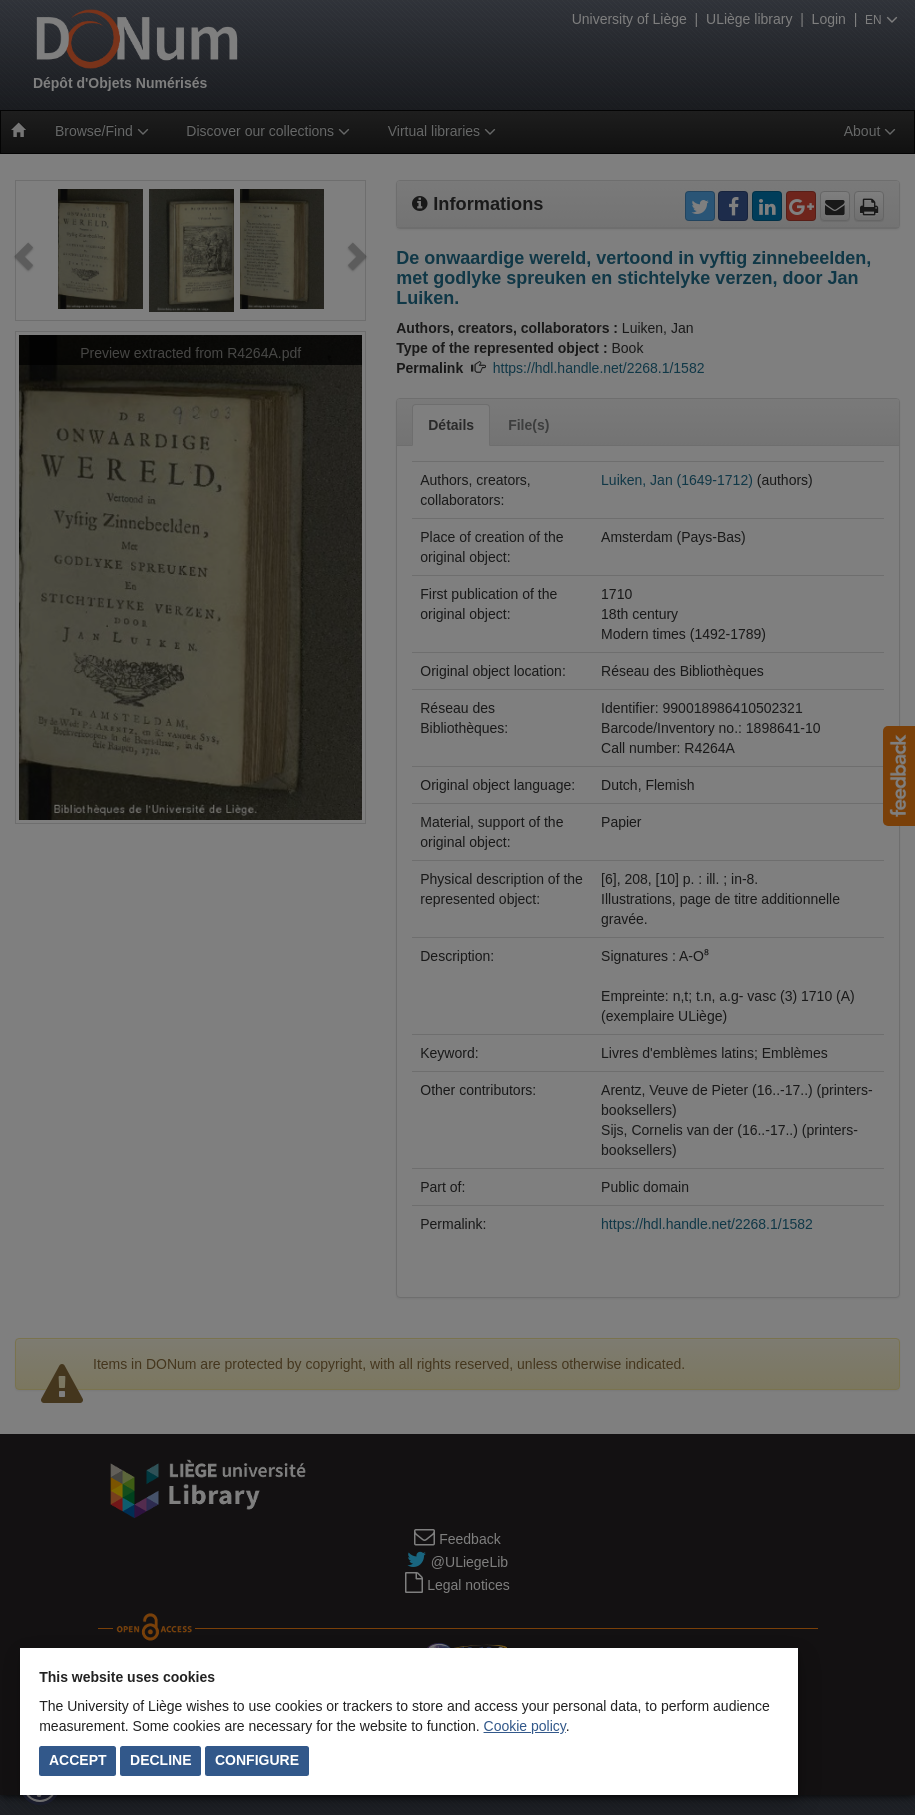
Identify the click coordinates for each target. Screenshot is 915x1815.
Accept (78, 1760)
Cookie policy (525, 1726)
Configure (257, 1760)
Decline (160, 1760)
